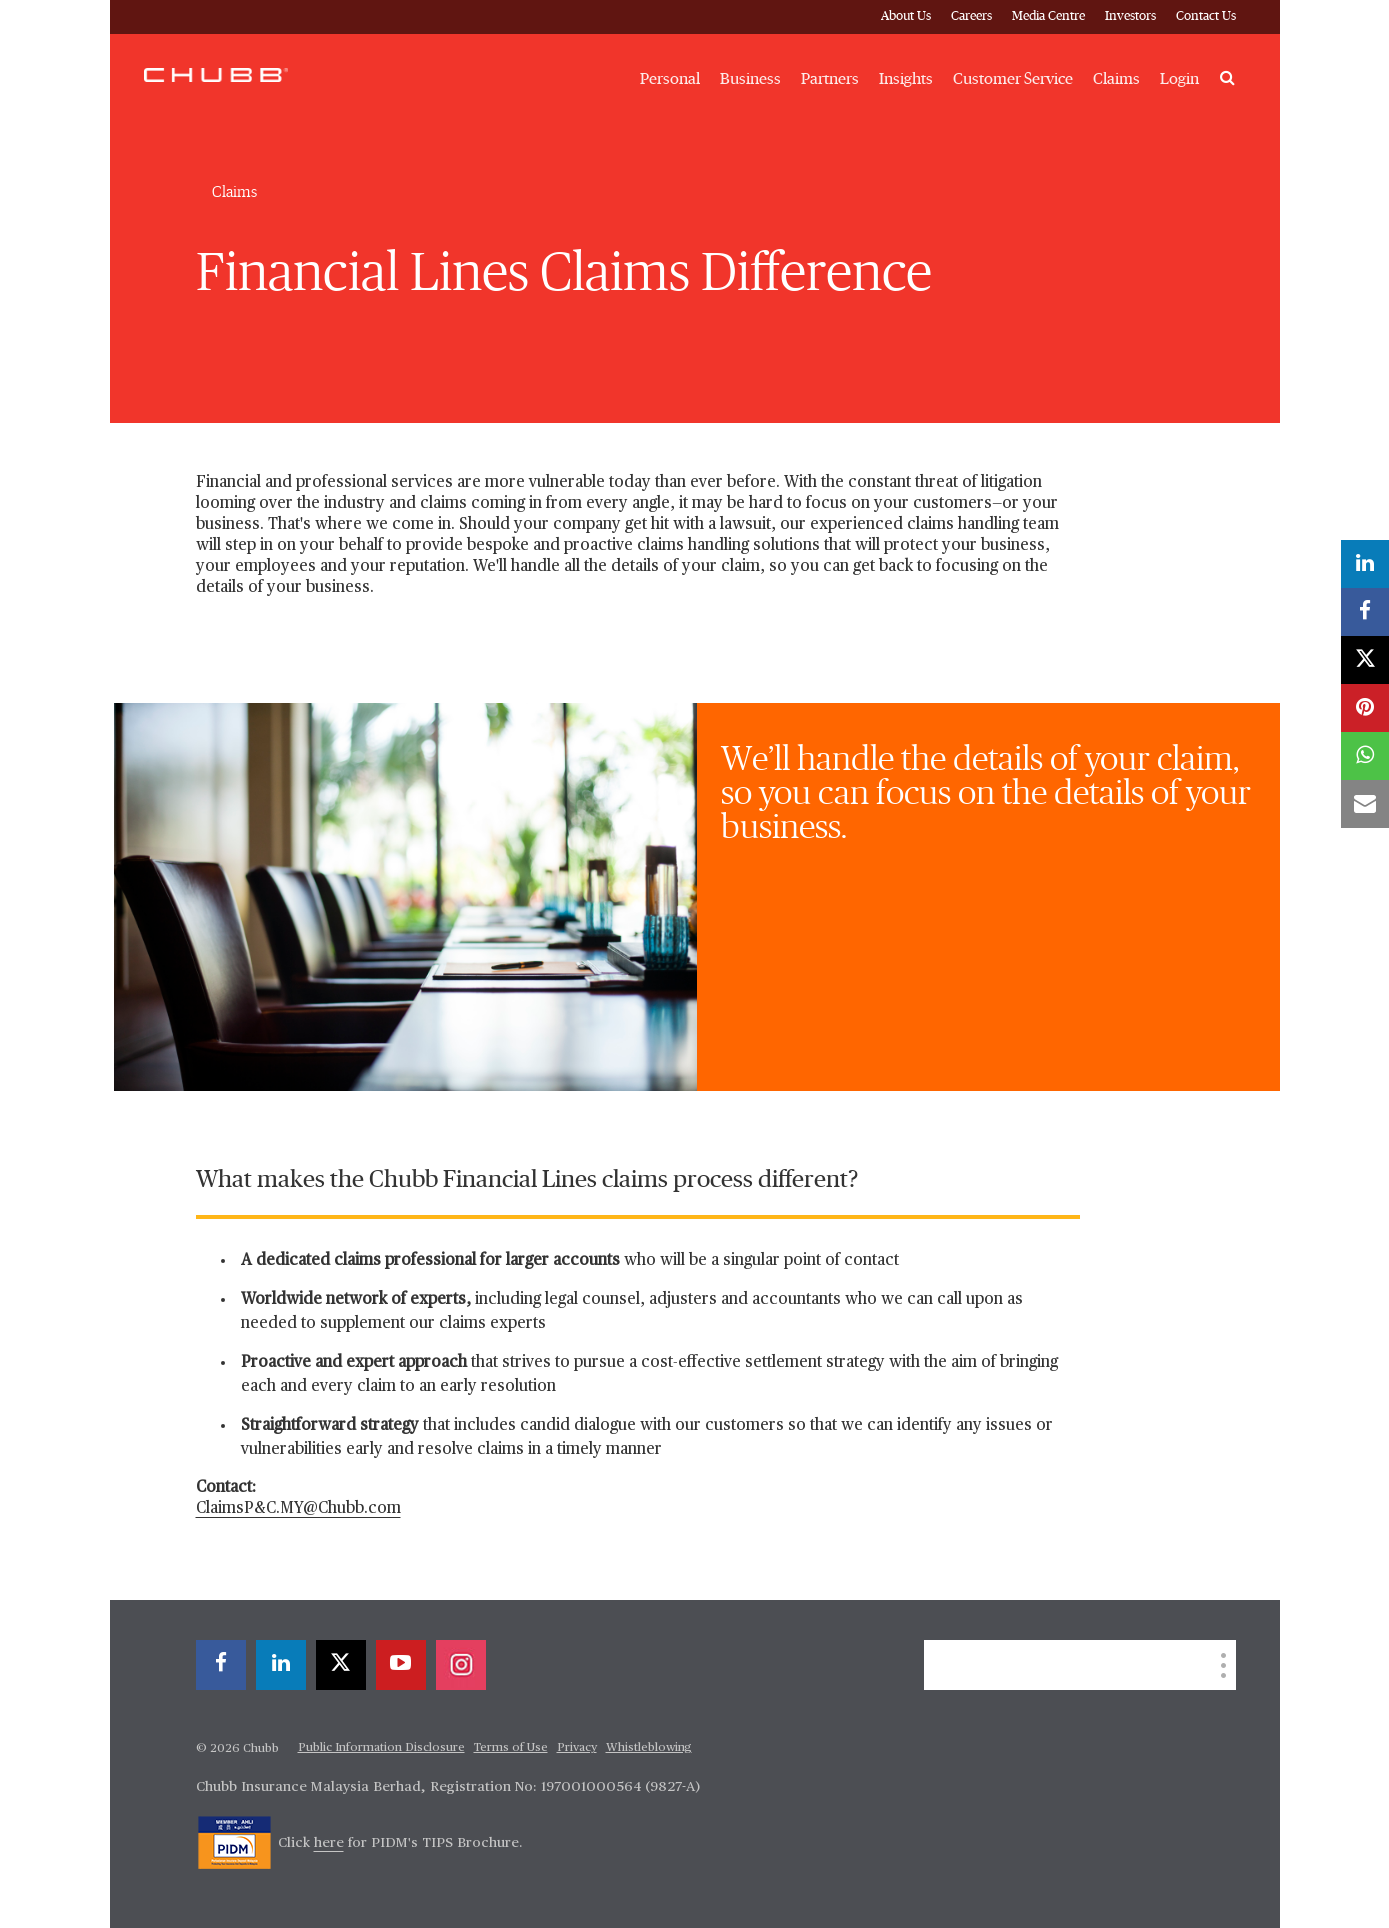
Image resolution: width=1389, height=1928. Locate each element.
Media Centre (1048, 16)
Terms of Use (511, 1748)
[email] (1365, 804)
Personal (670, 79)
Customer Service (1013, 79)
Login (1179, 79)
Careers (971, 16)
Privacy (577, 1748)
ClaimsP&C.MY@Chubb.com (298, 1509)
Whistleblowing (649, 1748)
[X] (341, 1665)
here (329, 1843)
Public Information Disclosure (381, 1748)
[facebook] (221, 1665)
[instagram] (461, 1665)
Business (750, 79)
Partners (830, 79)
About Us (906, 16)
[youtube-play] (401, 1665)
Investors (1130, 16)
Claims (1116, 79)
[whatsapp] (1365, 756)
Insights (906, 79)
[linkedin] (281, 1665)
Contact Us (1206, 16)
